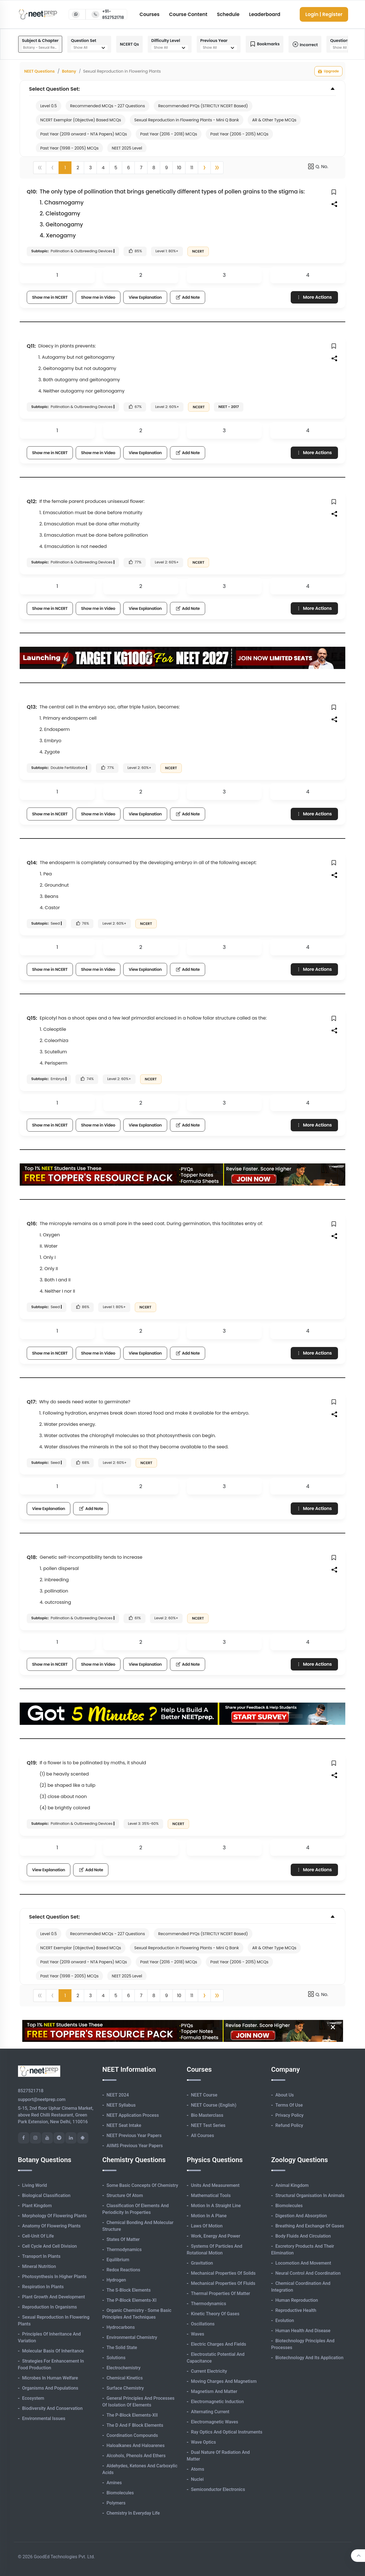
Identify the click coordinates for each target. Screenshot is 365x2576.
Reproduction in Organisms (49, 2307)
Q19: (32, 1762)
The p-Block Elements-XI (132, 2300)
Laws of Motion (207, 2226)
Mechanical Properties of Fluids (223, 2283)
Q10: (32, 191)
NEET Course (204, 2095)
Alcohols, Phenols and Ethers (136, 2455)
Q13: (32, 706)
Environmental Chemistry (132, 2337)
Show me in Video (98, 297)
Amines (114, 2482)
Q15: (32, 1018)
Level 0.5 (48, 106)
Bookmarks (264, 44)
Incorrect (305, 44)
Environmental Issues (44, 2418)
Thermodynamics (124, 2249)
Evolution (285, 2320)
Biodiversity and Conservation (52, 2408)
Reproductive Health (296, 2310)
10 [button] (179, 167)
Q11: (31, 345)
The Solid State (122, 2347)
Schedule (228, 14)
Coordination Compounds (132, 2435)
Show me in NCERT (50, 297)
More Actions (314, 297)
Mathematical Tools (211, 2195)
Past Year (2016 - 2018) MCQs (168, 134)
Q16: (32, 1223)
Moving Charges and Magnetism (224, 2381)
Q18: (32, 1557)
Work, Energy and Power (215, 2236)
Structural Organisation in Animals (310, 2195)
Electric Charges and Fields (218, 2344)
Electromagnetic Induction (217, 2401)
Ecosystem (33, 2398)
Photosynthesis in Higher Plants (54, 2276)
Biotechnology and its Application (310, 2357)
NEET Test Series (208, 2125)
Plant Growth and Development (53, 2297)
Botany (69, 71)
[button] (204, 167)
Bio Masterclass (207, 2115)
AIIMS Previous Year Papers (135, 2145)
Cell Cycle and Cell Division (49, 2246)
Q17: (32, 1401)
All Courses (202, 2135)
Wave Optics (203, 2442)
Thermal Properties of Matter (220, 2293)
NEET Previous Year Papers (134, 2135)
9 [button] (166, 167)
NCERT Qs (129, 44)
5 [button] (115, 167)
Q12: (32, 501)
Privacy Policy (290, 2115)
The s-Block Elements (129, 2290)
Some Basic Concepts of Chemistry (142, 2185)
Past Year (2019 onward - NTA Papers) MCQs (83, 134)
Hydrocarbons (121, 2327)
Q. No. (318, 166)
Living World (34, 2185)
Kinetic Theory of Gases (215, 2313)
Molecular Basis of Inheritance (53, 2351)
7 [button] (141, 167)
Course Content (188, 14)
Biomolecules (120, 2492)
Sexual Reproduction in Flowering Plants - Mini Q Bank (186, 120)
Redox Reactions (123, 2269)
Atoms (197, 2469)
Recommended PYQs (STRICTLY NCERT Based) (203, 106)
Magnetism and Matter (214, 2391)
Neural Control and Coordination (308, 2273)
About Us (285, 2095)
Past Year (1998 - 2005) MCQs (69, 148)
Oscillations (203, 2324)
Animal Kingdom (292, 2185)
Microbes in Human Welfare (50, 2378)
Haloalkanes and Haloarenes (136, 2445)
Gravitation (202, 2263)
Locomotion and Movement (303, 2263)
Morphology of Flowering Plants (54, 2215)
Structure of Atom (125, 2195)
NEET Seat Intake (124, 2125)
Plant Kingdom (37, 2205)
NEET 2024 (118, 2095)
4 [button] (103, 167)
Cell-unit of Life (38, 2236)
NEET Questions (39, 71)
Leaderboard (264, 14)
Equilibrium (118, 2259)
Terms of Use (289, 2105)
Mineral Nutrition (39, 2266)
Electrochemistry (124, 2367)
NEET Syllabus (121, 2105)
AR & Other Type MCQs (274, 120)
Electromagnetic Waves (214, 2422)
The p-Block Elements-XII (132, 2415)
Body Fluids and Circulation (303, 2236)
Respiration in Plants (43, 2286)
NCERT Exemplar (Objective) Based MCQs (80, 120)
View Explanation (145, 297)
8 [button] (153, 167)
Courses (150, 14)
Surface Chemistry (125, 2388)
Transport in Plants (41, 2256)
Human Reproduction (297, 2300)
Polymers (116, 2503)
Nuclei (197, 2479)
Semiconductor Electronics (218, 2489)
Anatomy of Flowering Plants (51, 2226)
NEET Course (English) (213, 2105)
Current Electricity (209, 2371)
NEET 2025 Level (127, 148)
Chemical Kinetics (125, 2378)
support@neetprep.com (42, 2099)
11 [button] (191, 167)
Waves (197, 2334)
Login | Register (323, 14)
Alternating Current (210, 2411)
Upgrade (328, 71)
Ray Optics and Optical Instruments (227, 2432)
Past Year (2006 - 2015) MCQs (239, 134)
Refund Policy (289, 2125)
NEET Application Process (133, 2115)
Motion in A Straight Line (216, 2205)
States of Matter (123, 2239)
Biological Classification (46, 2195)
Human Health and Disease (303, 2330)
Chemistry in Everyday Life (133, 2513)
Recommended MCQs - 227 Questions (107, 106)
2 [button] (78, 167)
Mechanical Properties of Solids (223, 2273)
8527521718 (31, 2090)
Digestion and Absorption (301, 2215)
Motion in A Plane (209, 2215)
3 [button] (90, 167)
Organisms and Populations (50, 2388)
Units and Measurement (215, 2185)
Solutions (116, 2357)
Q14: (32, 862)
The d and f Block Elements (135, 2425)
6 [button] (128, 167)
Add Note (187, 297)
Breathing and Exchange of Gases (310, 2226)
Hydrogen (116, 2280)
